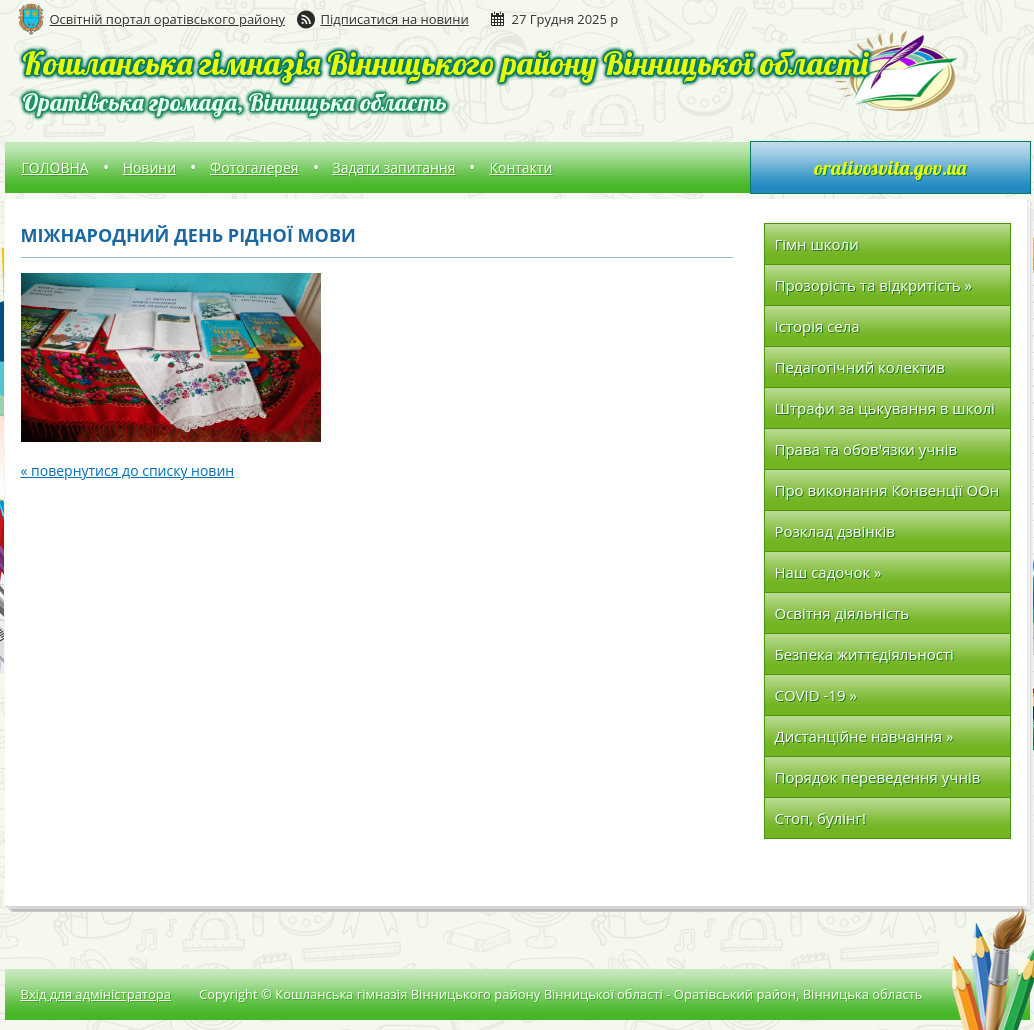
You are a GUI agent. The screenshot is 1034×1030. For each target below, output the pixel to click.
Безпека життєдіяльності (864, 654)
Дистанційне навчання (864, 736)
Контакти (520, 167)
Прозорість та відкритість (873, 285)
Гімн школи (817, 244)
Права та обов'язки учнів (866, 449)
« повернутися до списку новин (128, 470)
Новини (149, 167)
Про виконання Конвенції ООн (887, 490)
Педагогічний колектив (860, 367)
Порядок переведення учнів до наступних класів (878, 782)
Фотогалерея (254, 167)
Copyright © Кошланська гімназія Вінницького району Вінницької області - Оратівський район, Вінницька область (560, 994)
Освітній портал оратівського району (167, 19)
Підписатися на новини (395, 19)
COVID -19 (816, 695)
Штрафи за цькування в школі (885, 413)
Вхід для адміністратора (96, 994)
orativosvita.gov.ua (890, 167)
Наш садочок (828, 572)
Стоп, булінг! (820, 818)
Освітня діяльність (842, 613)
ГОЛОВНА (55, 167)
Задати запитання (394, 167)
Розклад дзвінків (835, 531)
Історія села (817, 326)
